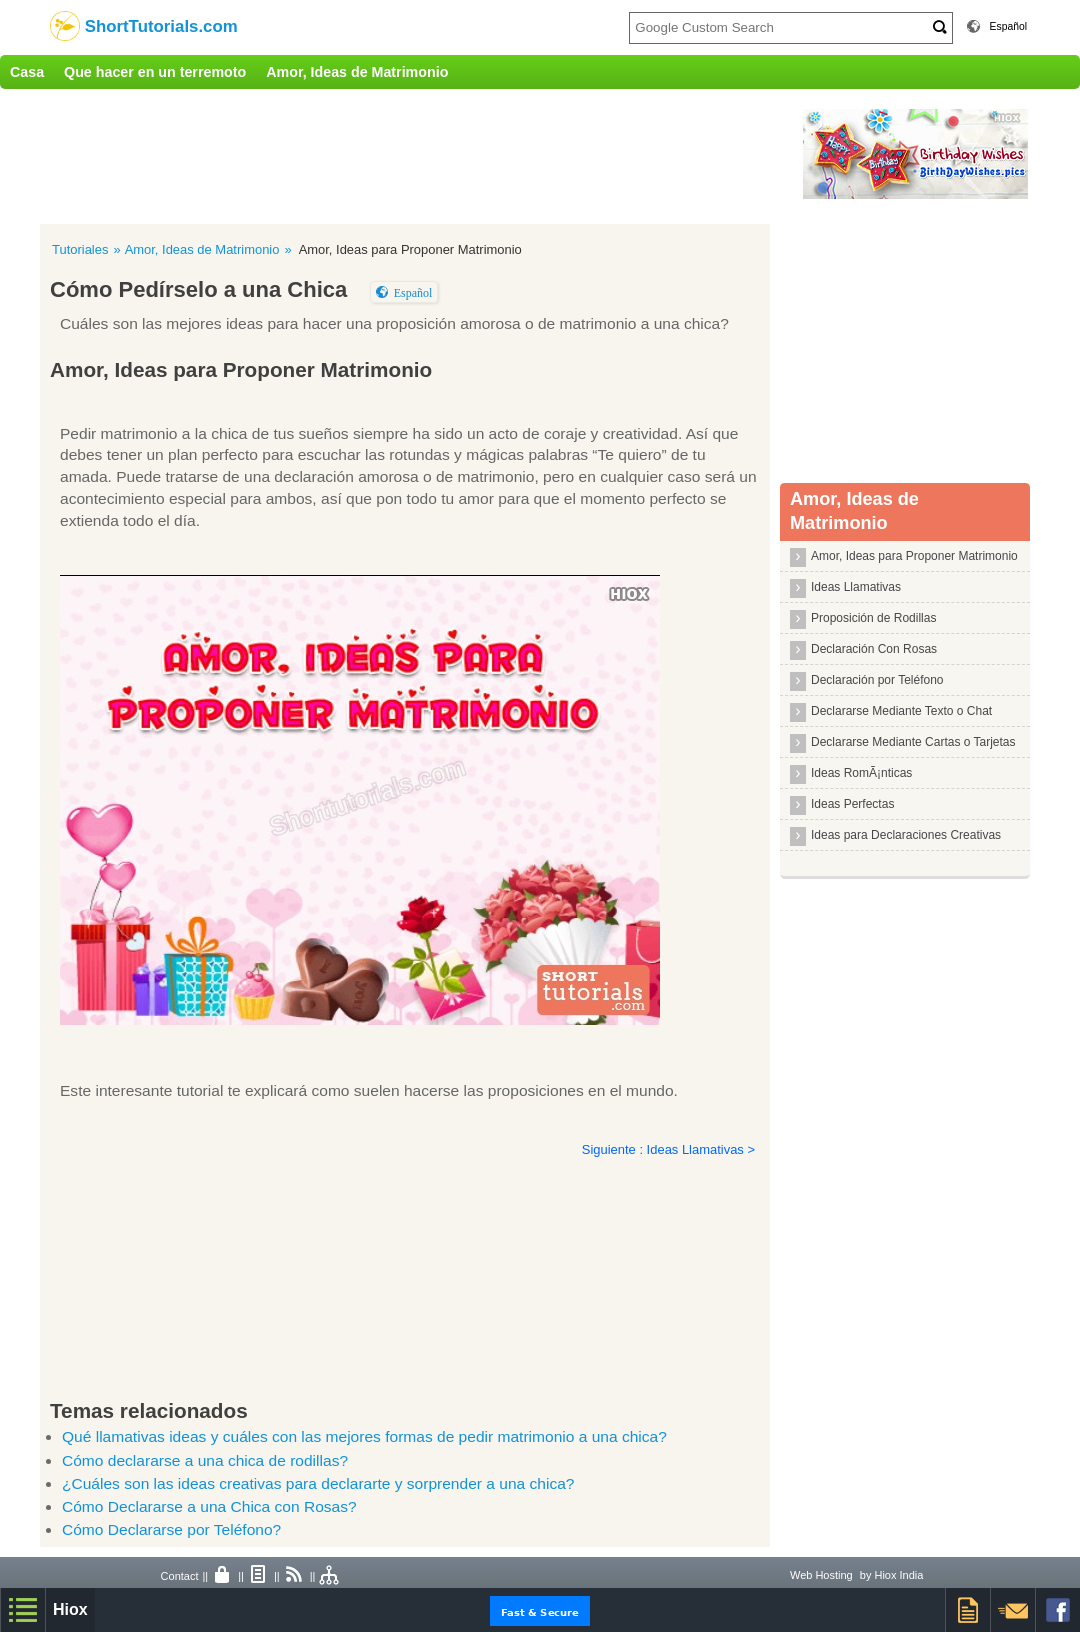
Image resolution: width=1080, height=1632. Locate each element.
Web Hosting (821, 1575)
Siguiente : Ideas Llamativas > (668, 1149)
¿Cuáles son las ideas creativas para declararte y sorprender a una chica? (318, 1483)
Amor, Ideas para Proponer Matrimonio (914, 556)
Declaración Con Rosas (874, 649)
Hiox (70, 1609)
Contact (180, 1576)
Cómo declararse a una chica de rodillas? (205, 1460)
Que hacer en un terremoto (155, 72)
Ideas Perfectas (852, 804)
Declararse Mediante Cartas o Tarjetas (913, 742)
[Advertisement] (415, 154)
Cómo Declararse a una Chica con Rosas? (209, 1506)
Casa (27, 72)
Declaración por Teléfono (877, 680)
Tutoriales (80, 249)
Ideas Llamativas (856, 587)
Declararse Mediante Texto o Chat (901, 711)
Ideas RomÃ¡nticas (861, 773)
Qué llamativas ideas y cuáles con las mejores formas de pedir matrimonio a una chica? (364, 1436)
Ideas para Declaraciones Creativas (906, 835)
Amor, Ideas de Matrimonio (357, 72)
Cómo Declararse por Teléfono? (171, 1529)
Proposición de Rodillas (873, 618)
